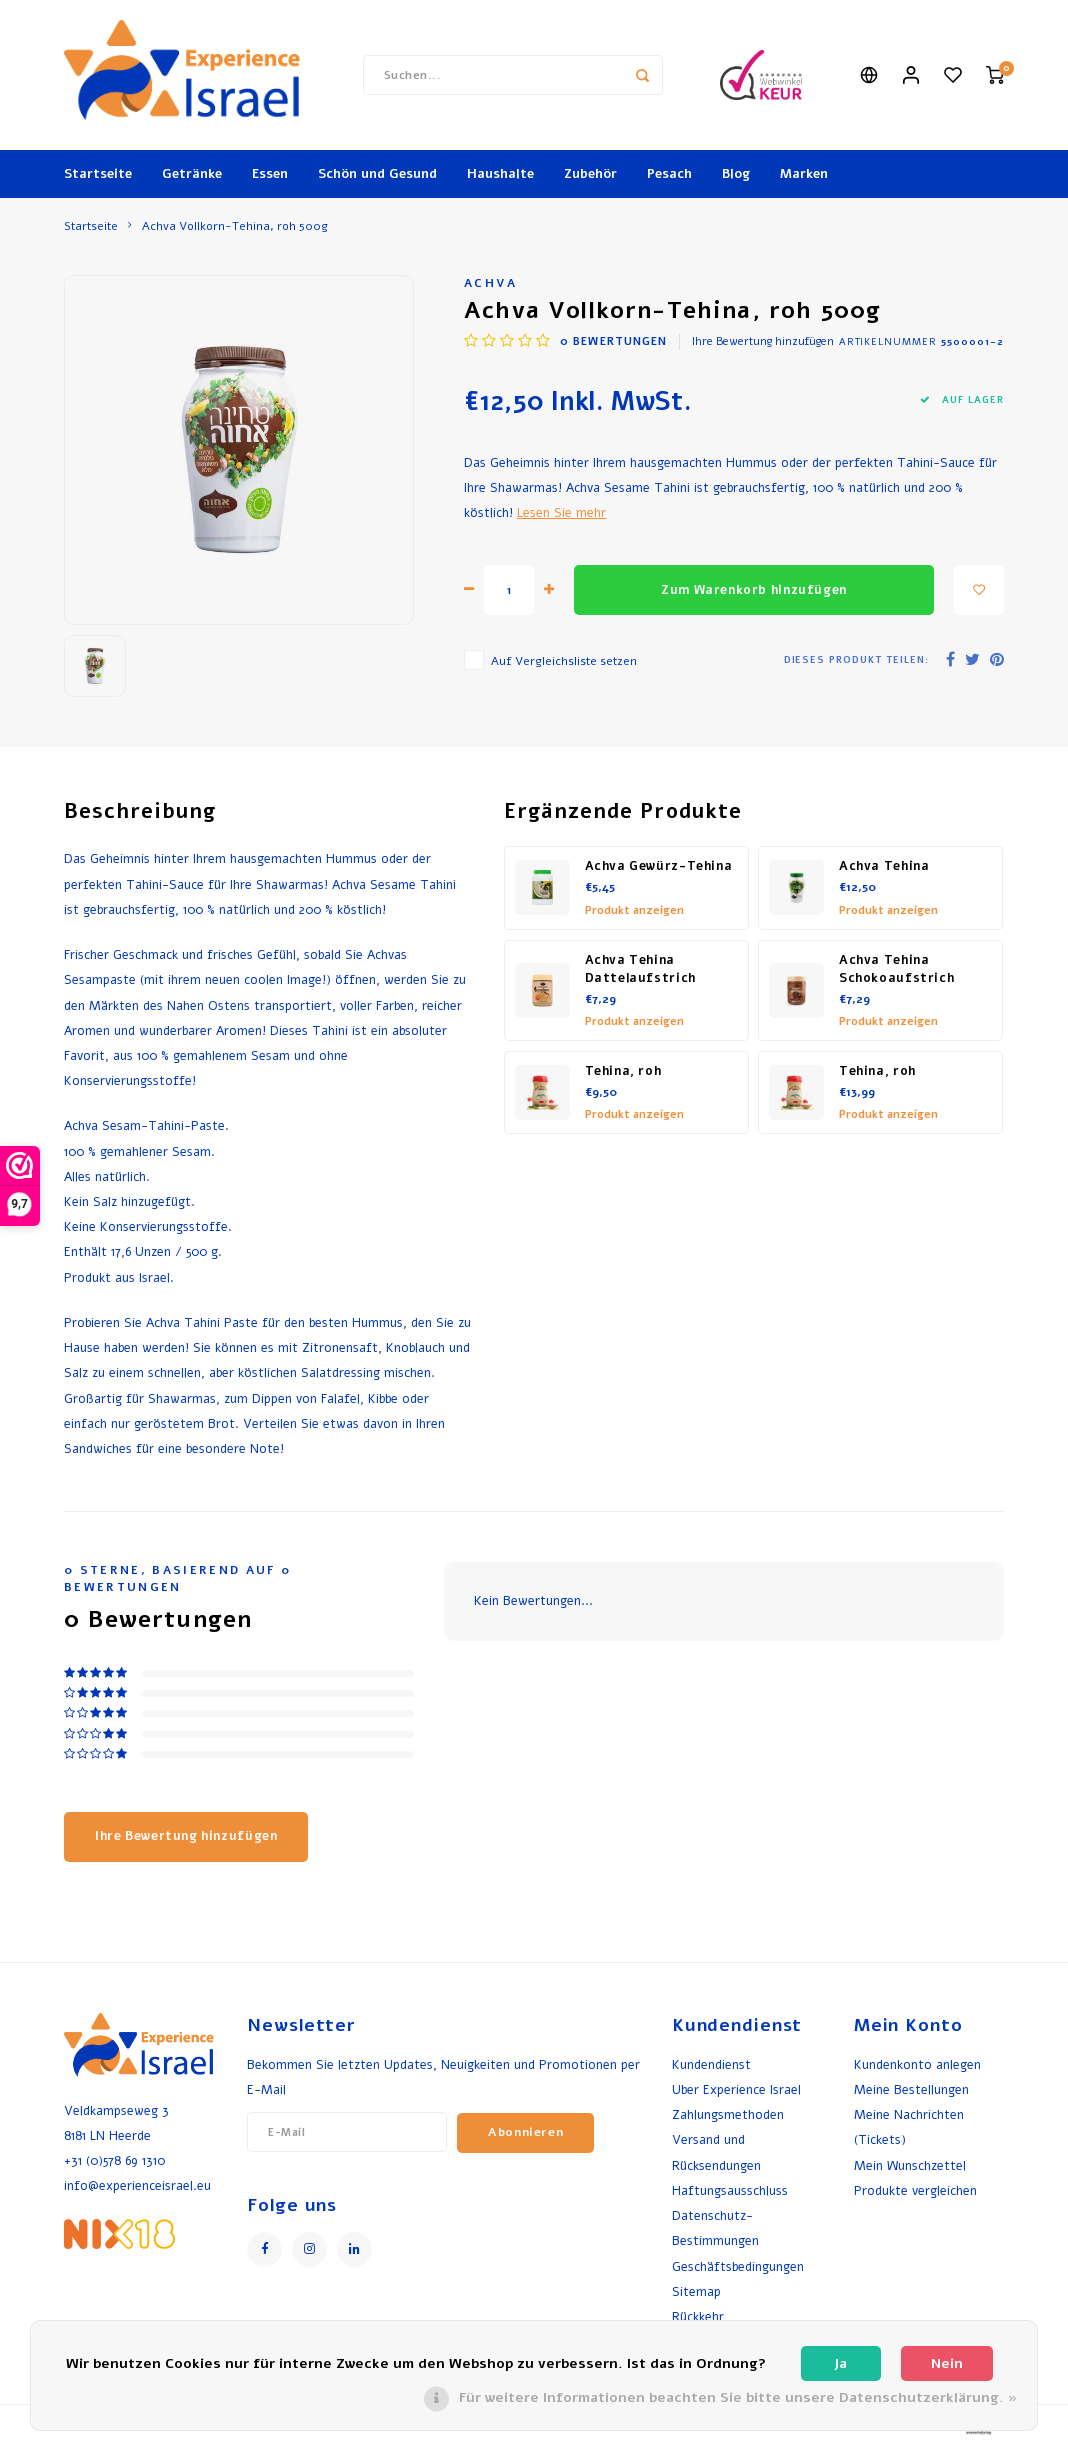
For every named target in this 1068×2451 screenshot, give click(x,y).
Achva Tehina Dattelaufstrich (640, 969)
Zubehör (590, 174)
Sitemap (696, 2291)
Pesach (669, 174)
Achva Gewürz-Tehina (659, 866)
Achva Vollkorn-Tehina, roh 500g (235, 226)
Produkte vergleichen (915, 2190)
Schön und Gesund (377, 174)
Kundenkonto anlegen (917, 2064)
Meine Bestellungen (911, 2089)
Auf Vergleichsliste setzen (564, 661)
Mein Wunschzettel (910, 2165)
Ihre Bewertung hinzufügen (763, 341)
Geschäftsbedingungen (738, 2266)
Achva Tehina (884, 866)
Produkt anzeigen (634, 910)
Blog (736, 174)
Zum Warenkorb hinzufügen (754, 590)
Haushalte (500, 174)
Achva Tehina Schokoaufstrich (896, 969)
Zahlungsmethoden (728, 2114)
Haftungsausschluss (730, 2190)
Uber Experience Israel (736, 2089)
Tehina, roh (623, 1071)
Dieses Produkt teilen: (856, 659)
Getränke (192, 174)
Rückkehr (698, 2316)
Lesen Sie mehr (561, 512)
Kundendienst (711, 2064)
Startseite (98, 174)
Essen (270, 174)
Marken (804, 174)
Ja (840, 2363)
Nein (947, 2363)
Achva (491, 283)
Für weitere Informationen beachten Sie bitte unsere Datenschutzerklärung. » (738, 2397)
